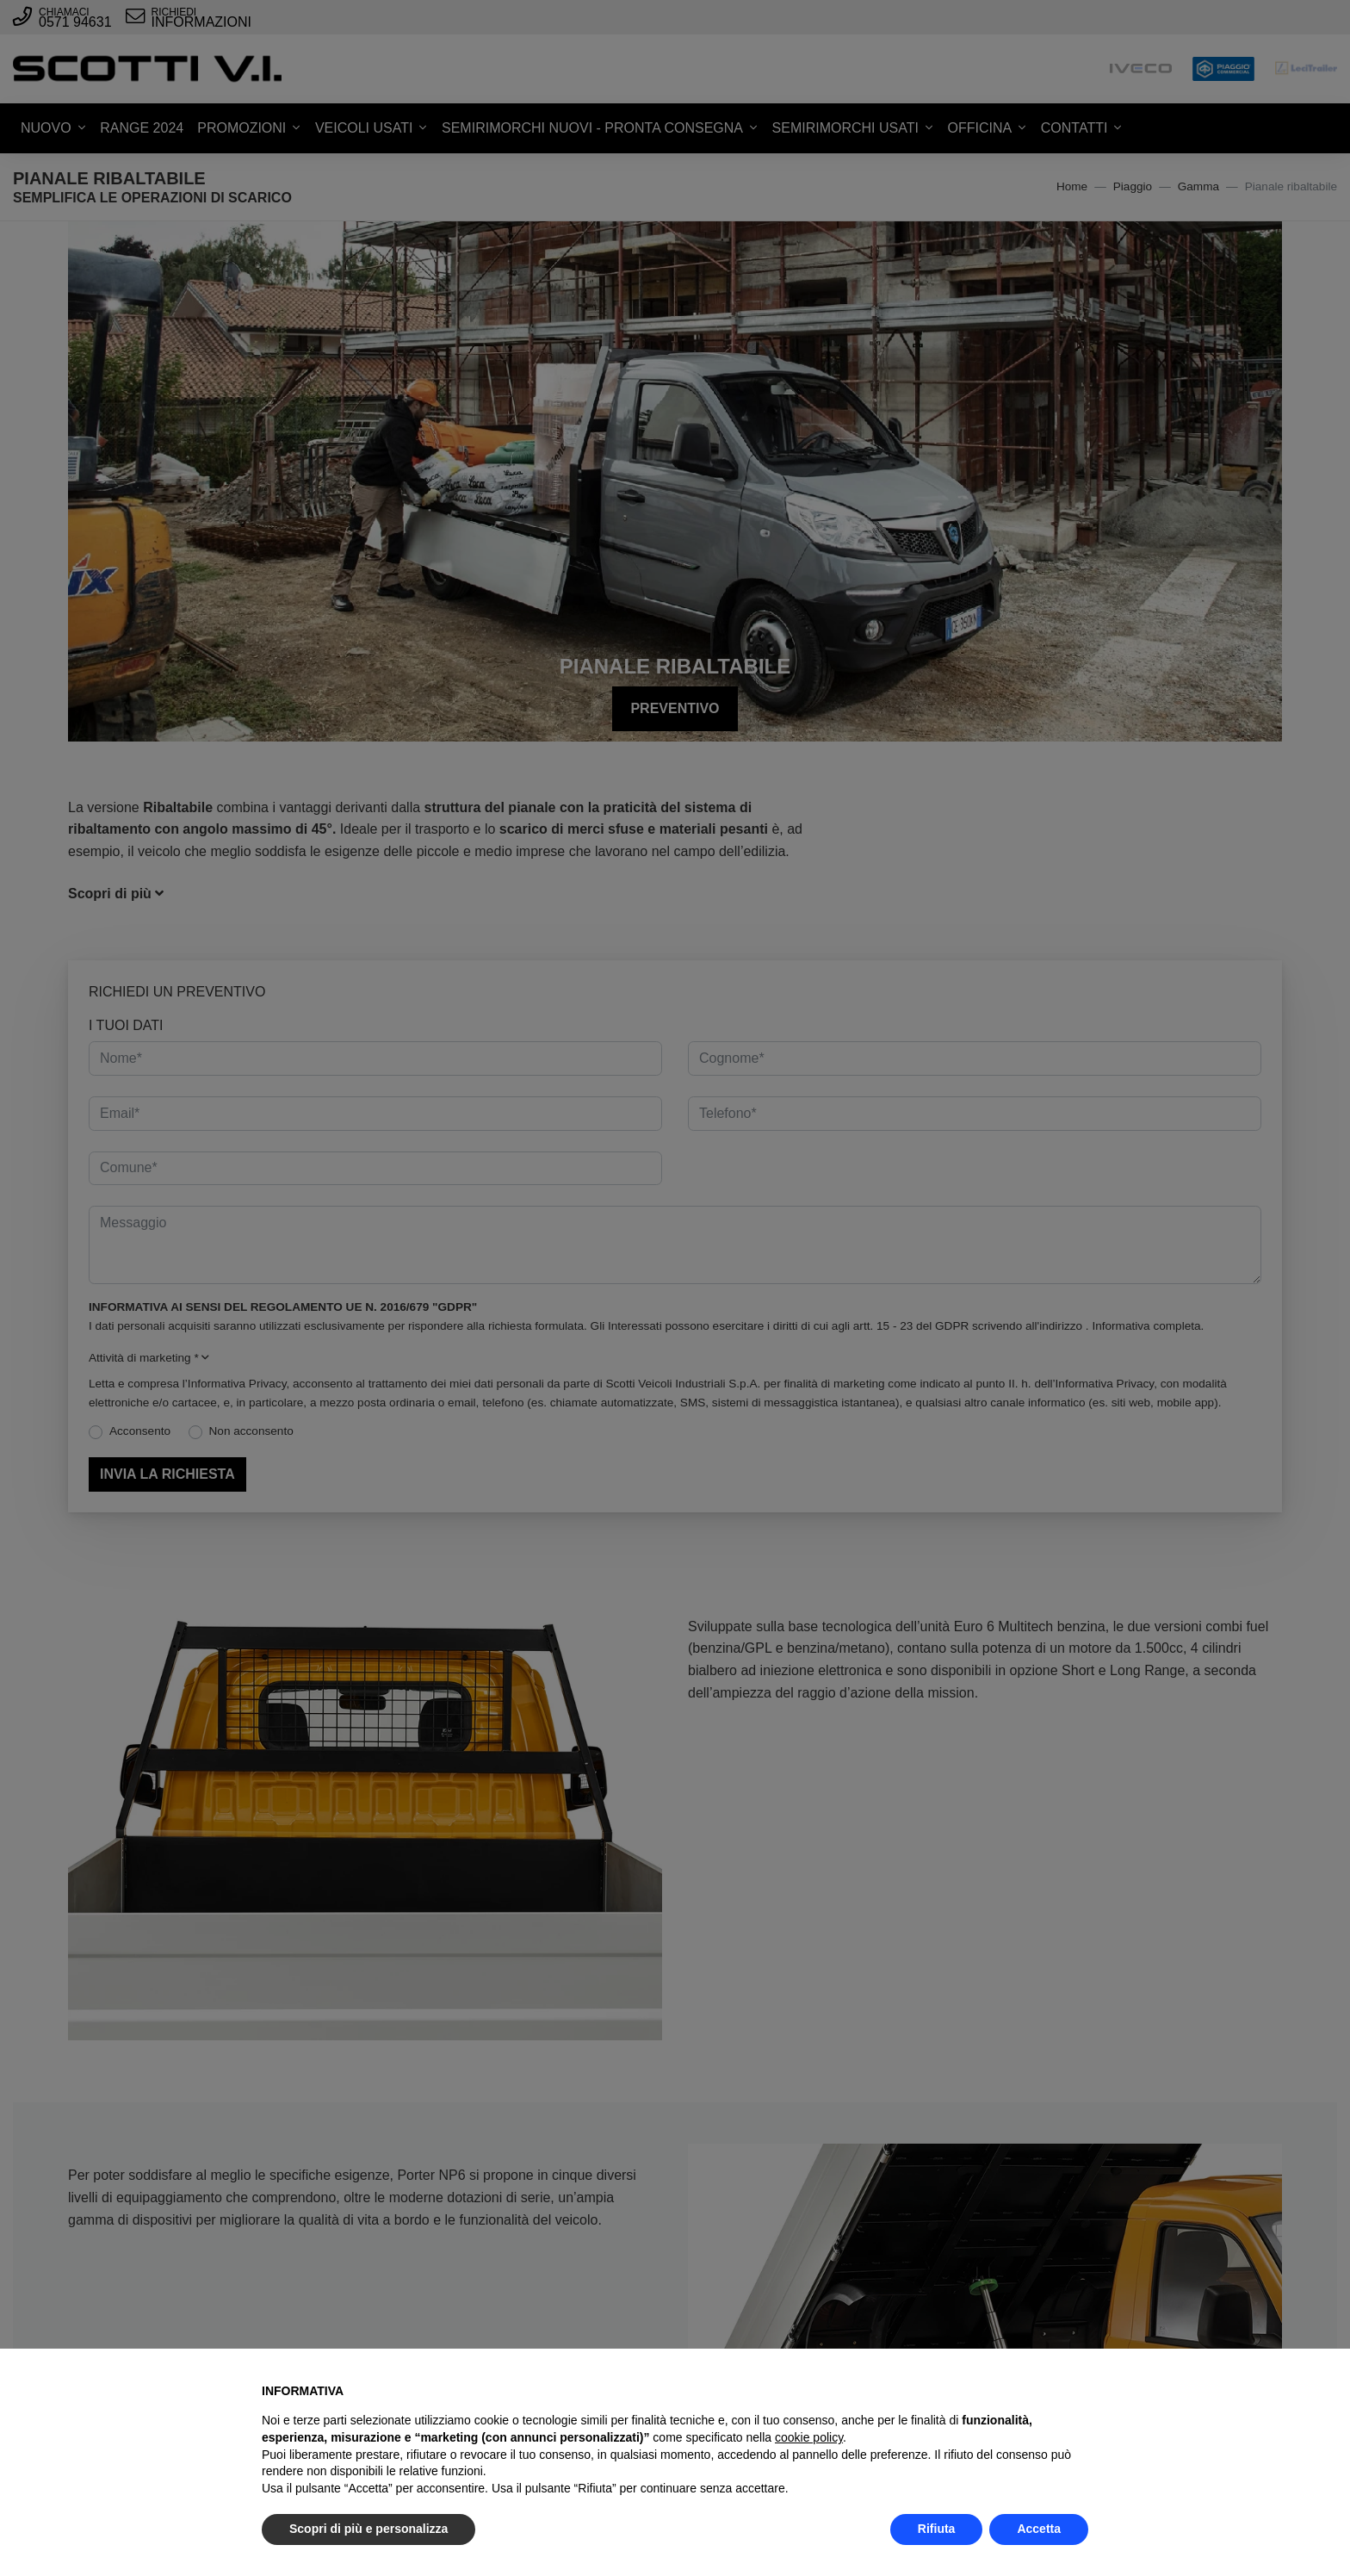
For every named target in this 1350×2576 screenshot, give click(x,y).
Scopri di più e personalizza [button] (368, 2529)
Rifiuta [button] (937, 2529)
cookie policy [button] (809, 2437)
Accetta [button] (1039, 2529)
